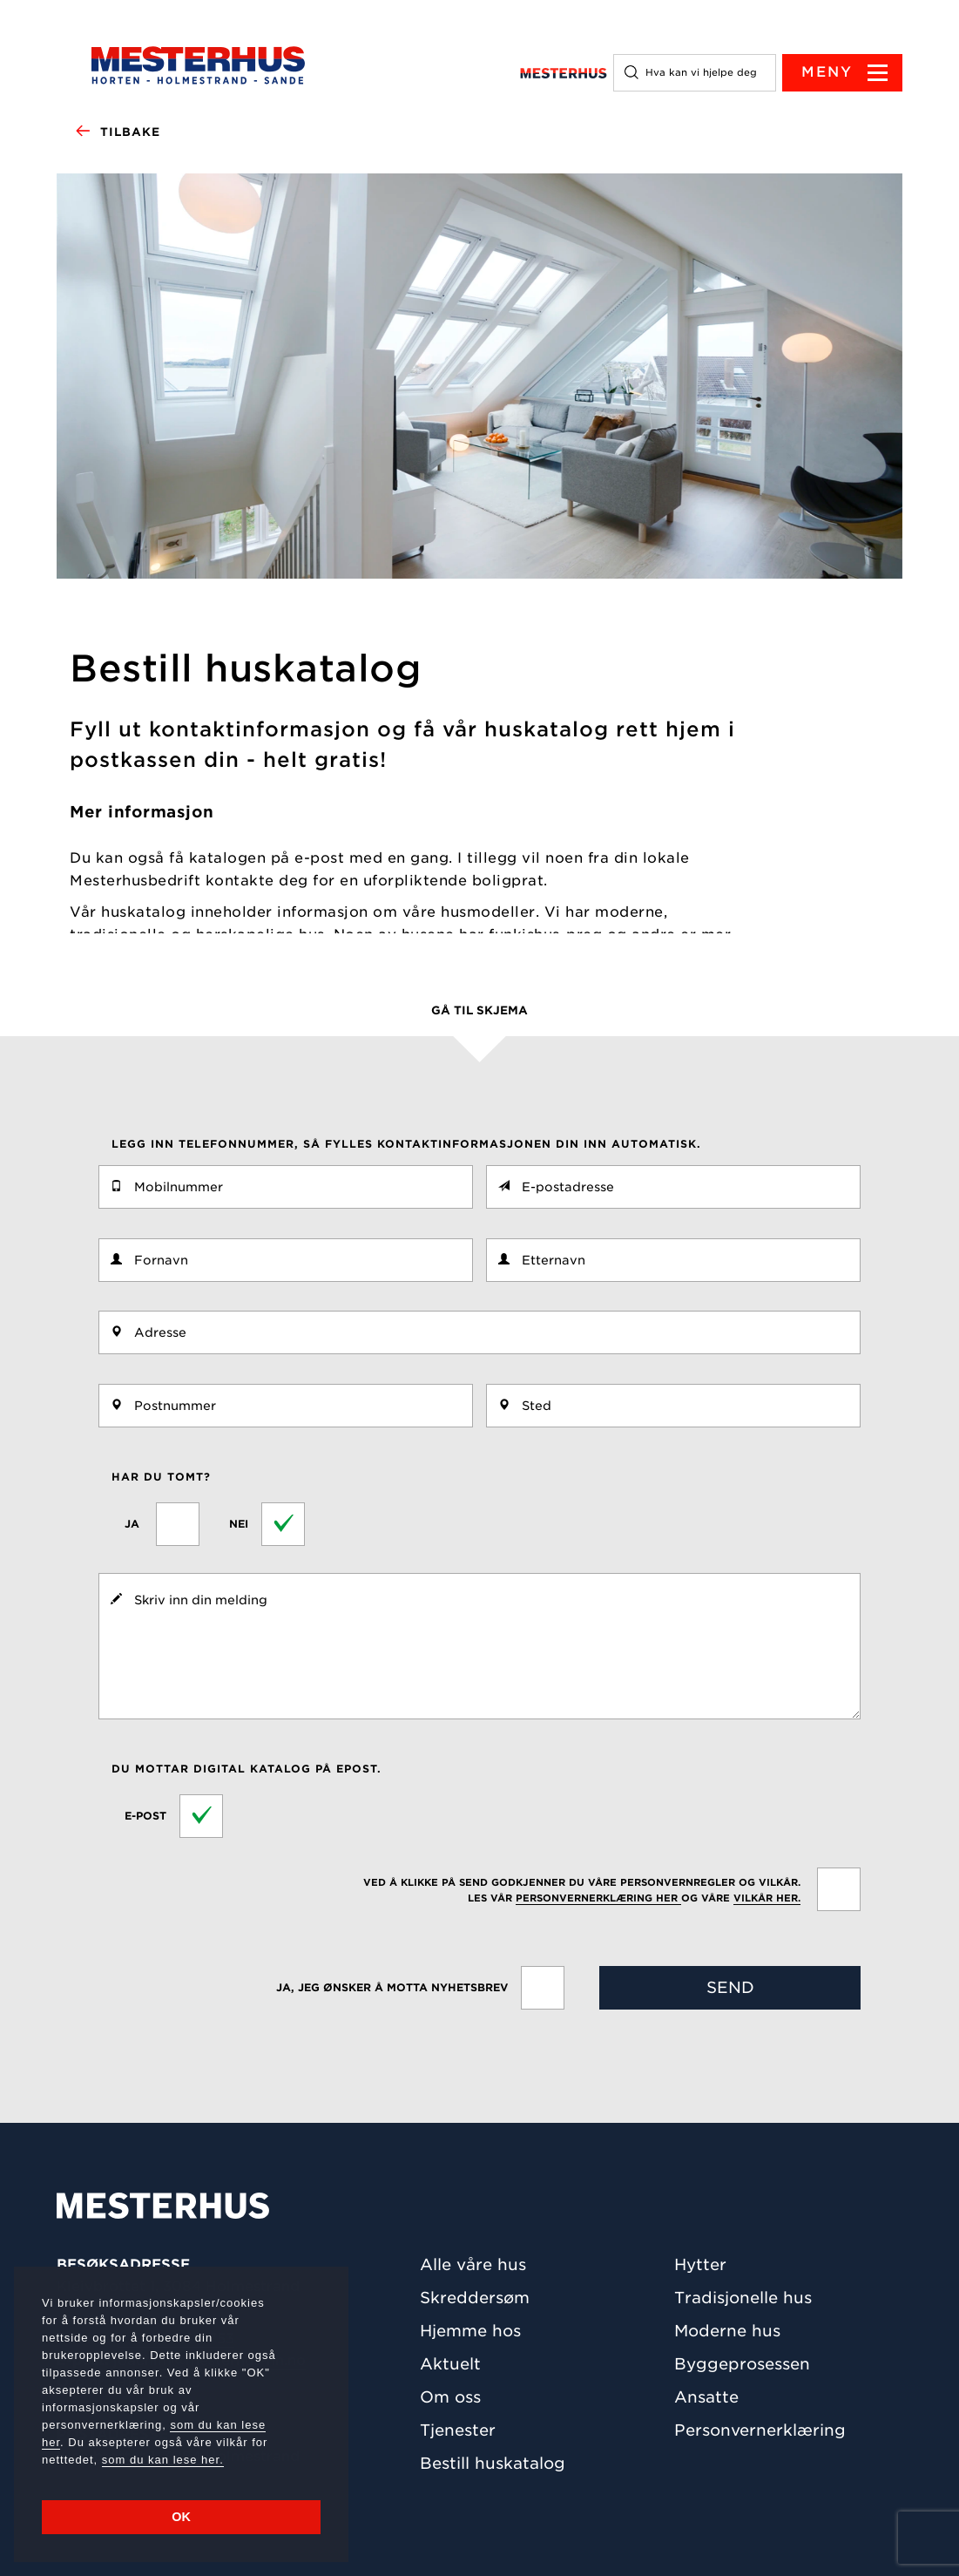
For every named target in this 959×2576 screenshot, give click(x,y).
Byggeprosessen (742, 2364)
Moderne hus (727, 2331)
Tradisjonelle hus (743, 2297)
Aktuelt (450, 2364)
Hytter (700, 2264)
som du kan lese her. (163, 2459)
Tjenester (458, 2430)
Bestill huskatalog (492, 2463)
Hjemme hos (470, 2331)
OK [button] (181, 2517)
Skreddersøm (475, 2297)
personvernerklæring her (598, 1898)
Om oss (450, 2397)
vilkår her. (766, 1898)
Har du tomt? (161, 1476)
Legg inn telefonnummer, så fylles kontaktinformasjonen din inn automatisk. (406, 1143)
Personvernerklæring (760, 2430)
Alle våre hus (473, 2264)
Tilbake (117, 132)
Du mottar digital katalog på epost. (246, 1768)
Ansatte (706, 2397)
